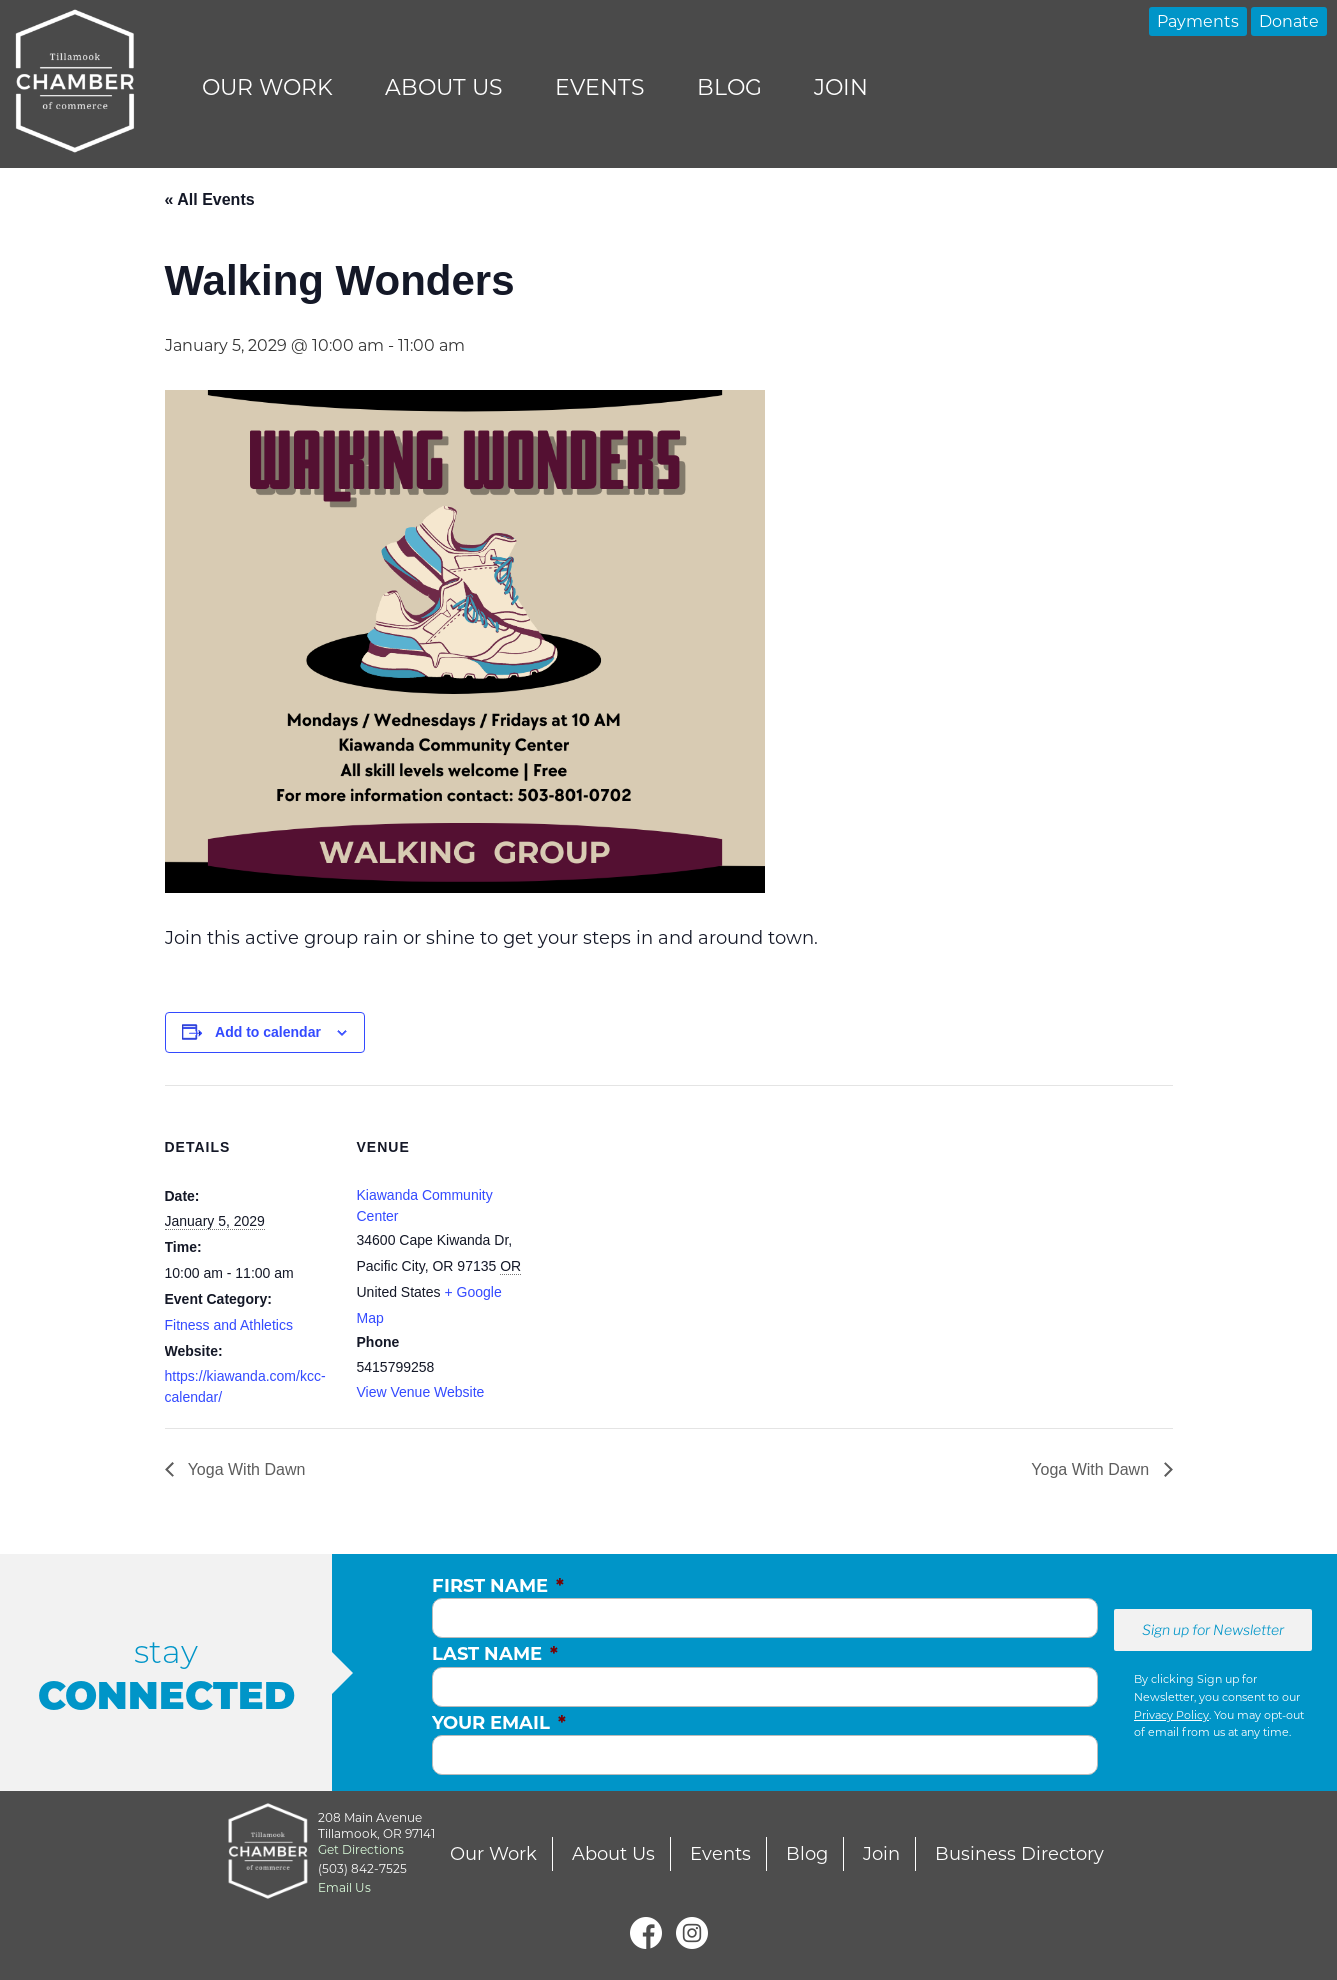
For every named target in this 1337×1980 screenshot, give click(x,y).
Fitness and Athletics (229, 1325)
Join (841, 87)
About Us (444, 87)
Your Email (499, 1723)
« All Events (210, 199)
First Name (498, 1586)
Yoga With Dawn (245, 1469)
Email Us (344, 1887)
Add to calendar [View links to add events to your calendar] (268, 1032)
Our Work (267, 87)
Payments (1198, 21)
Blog (729, 87)
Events (600, 87)
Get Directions (361, 1849)
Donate (1289, 21)
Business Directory (1019, 1854)
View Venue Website (421, 1392)
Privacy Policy (1171, 1715)
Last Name (495, 1654)
